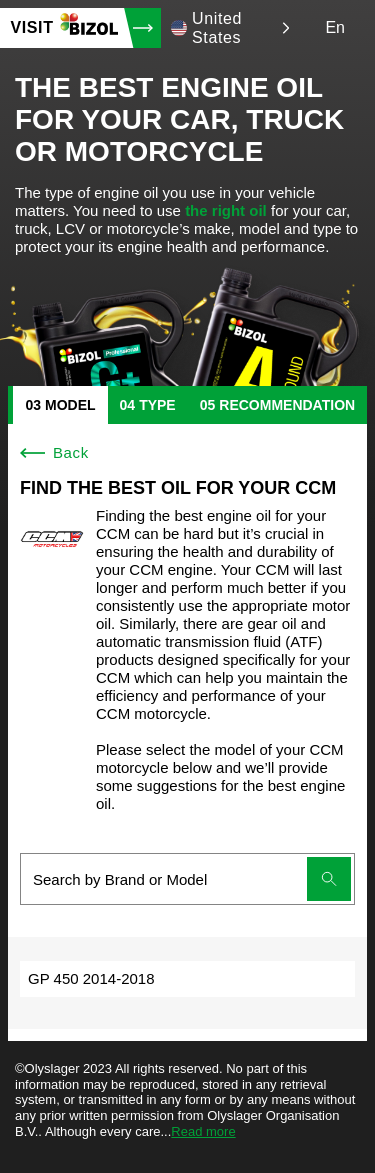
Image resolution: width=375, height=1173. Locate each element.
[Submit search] (329, 879)
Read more (203, 1131)
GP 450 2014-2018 (91, 978)
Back (54, 452)
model (70, 405)
